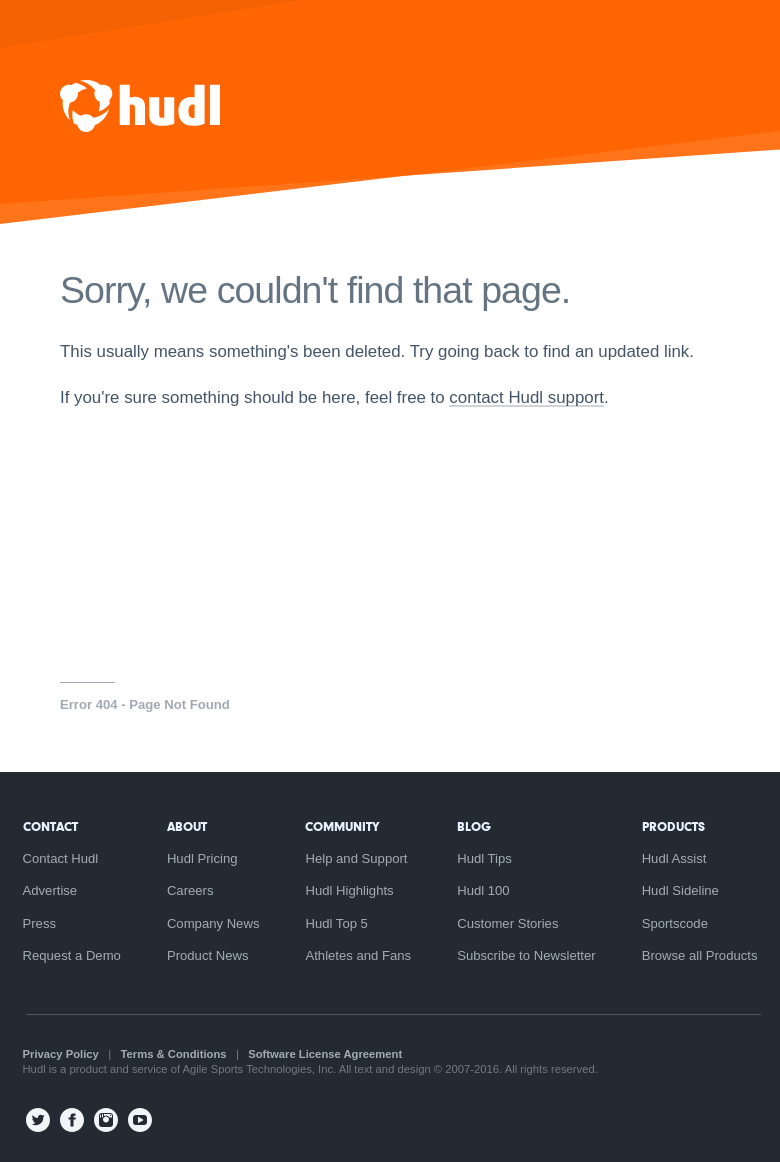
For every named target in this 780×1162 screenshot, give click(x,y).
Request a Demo (72, 955)
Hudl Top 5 (336, 923)
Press (40, 923)
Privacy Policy (61, 1054)
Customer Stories (507, 923)
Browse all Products (700, 955)
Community (342, 826)
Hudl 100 (483, 890)
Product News (208, 955)
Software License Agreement (325, 1054)
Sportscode (675, 923)
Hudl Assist (674, 858)
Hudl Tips (484, 858)
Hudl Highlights (349, 890)
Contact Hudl (61, 858)
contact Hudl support (526, 397)
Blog (474, 826)
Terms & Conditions (174, 1054)
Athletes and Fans (358, 955)
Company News (213, 923)
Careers (190, 890)
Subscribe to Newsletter (526, 955)
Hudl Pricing (202, 858)
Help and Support (356, 858)
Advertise (50, 890)
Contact (50, 826)
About (187, 826)
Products (673, 826)
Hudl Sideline (680, 890)
